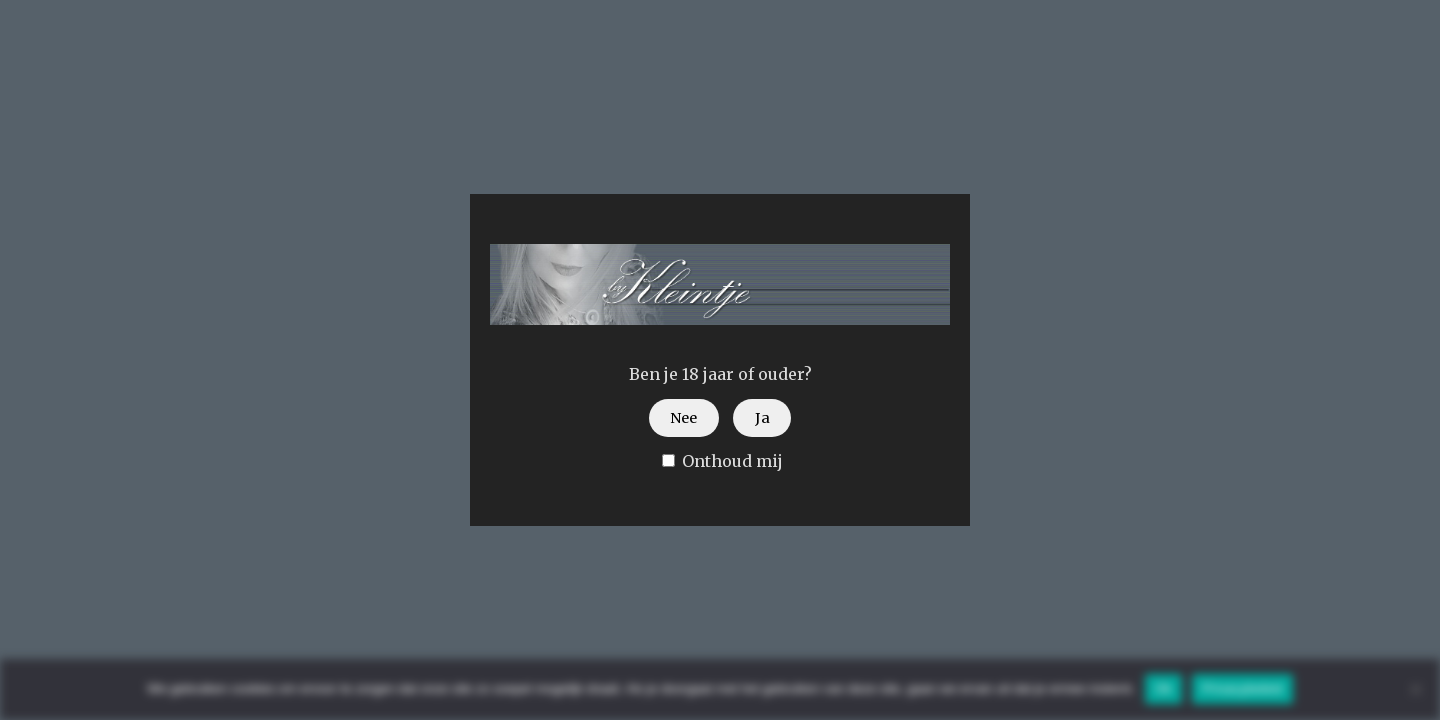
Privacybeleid (1242, 688)
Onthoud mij (722, 461)
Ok (1163, 688)
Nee (683, 418)
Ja (762, 418)
